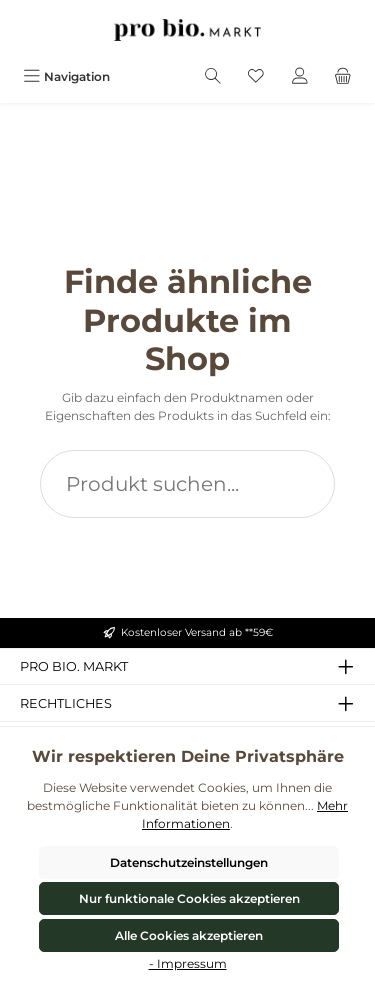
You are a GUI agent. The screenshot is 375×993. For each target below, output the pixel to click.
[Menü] (66, 76)
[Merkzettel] (256, 76)
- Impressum (188, 963)
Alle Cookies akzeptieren (189, 935)
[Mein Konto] (300, 76)
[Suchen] (213, 76)
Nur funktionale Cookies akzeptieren (189, 898)
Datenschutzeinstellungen (189, 862)
